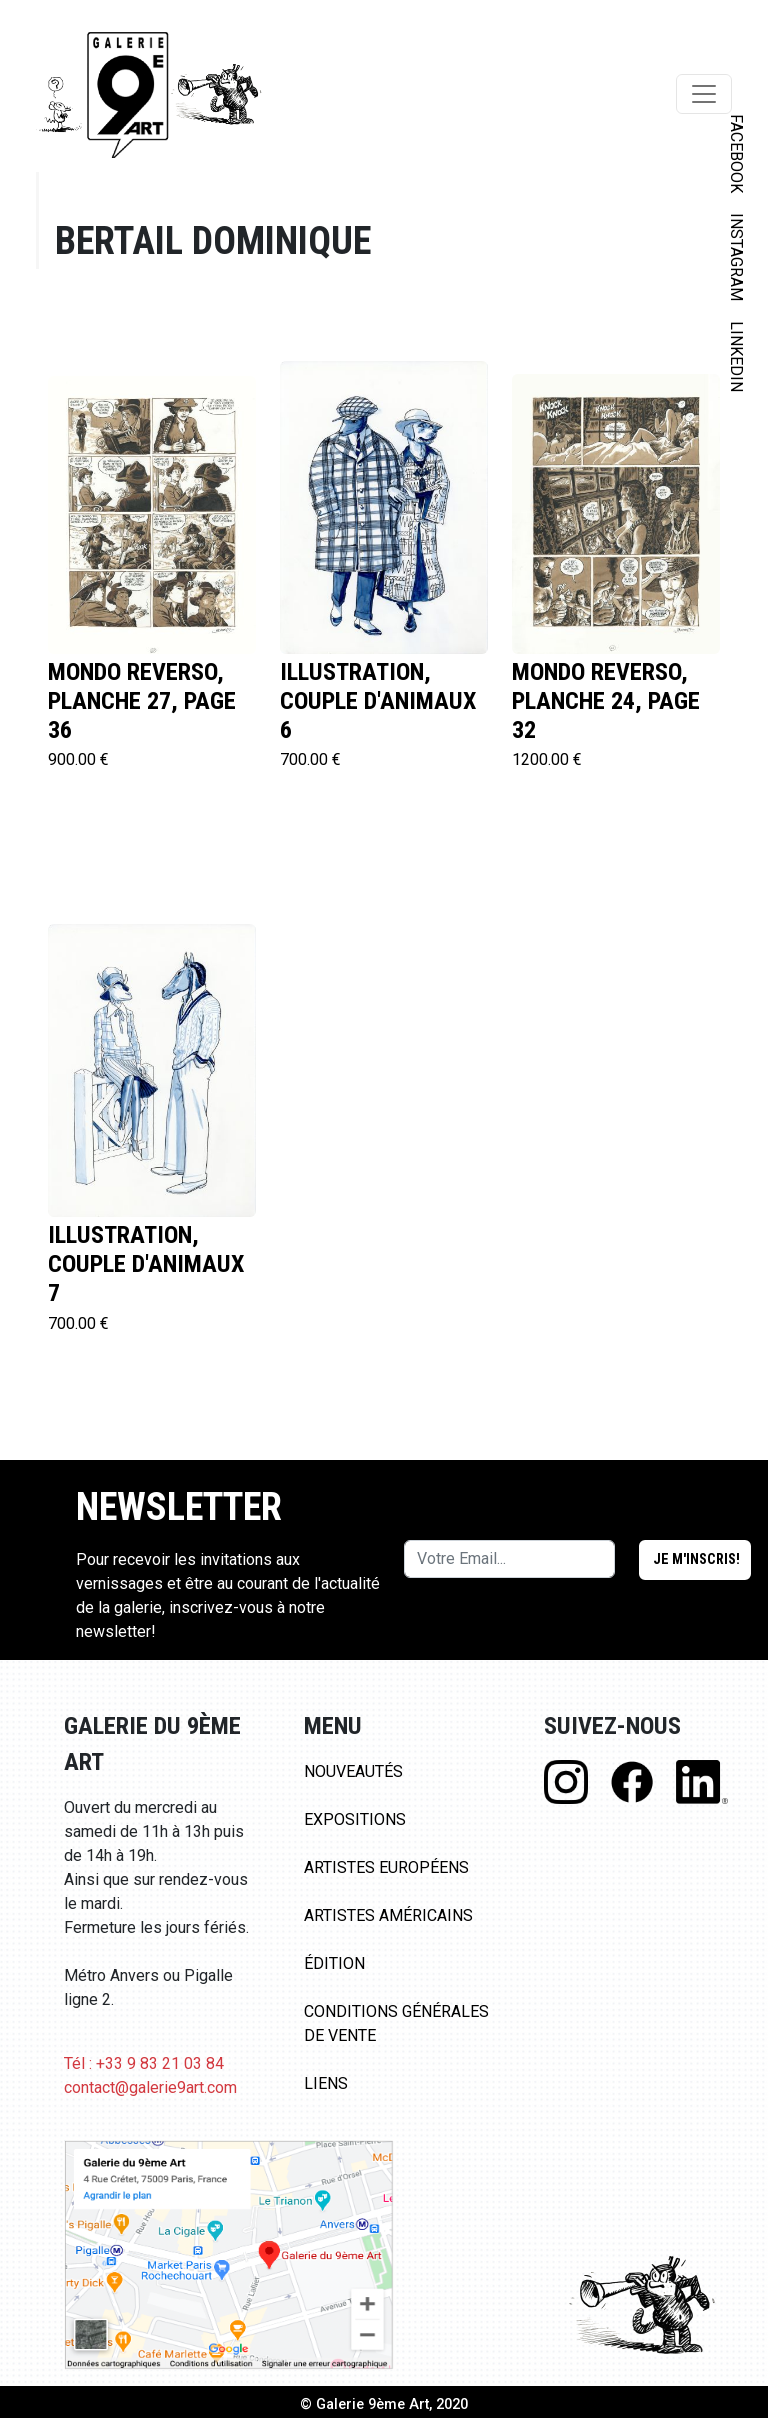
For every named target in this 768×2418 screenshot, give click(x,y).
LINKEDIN (736, 356)
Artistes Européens (386, 1867)
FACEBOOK (736, 153)
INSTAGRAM (736, 257)
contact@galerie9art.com (150, 2087)
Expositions (355, 1819)
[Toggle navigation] (704, 94)
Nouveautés (353, 1771)
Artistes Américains (388, 1915)
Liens (326, 2083)
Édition (334, 1963)
